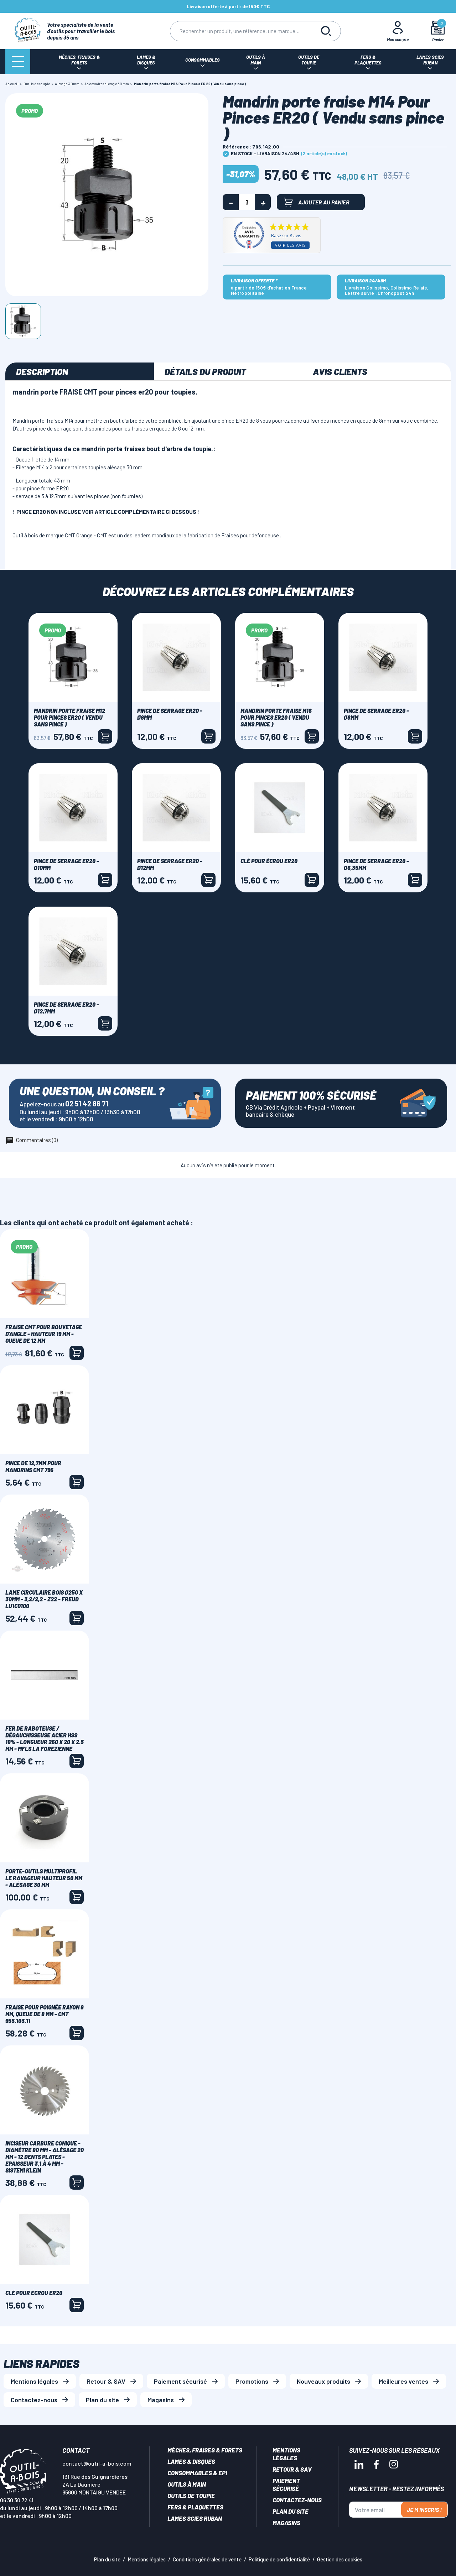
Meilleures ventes (403, 2381)
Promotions (251, 2381)
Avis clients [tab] (340, 371)
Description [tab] (42, 371)
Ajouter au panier (316, 202)
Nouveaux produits (323, 2381)
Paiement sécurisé (180, 2381)
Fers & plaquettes (195, 2506)
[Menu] (17, 61)
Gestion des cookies (339, 2559)
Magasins (160, 2400)
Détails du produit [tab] (205, 371)
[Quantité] (247, 202)
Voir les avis (290, 245)
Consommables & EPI (197, 2472)
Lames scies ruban (194, 2518)
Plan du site (102, 2400)
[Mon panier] (438, 31)
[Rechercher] (241, 31)
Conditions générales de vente (207, 2559)
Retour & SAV (106, 2381)
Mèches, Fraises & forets (204, 2450)
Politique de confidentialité (279, 2559)
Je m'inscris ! (424, 2509)
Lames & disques (191, 2461)
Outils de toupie (191, 2495)
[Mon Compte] (398, 31)
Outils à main (186, 2484)
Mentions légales (34, 2381)
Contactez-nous (34, 2400)
